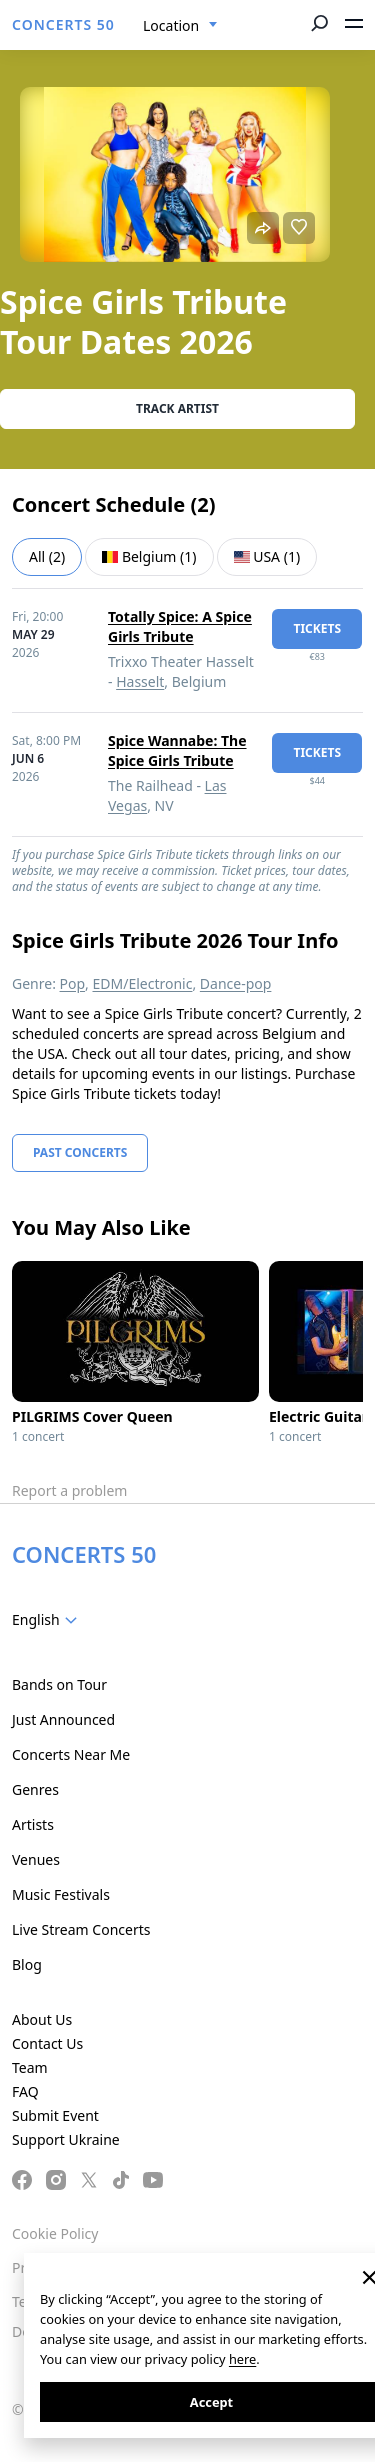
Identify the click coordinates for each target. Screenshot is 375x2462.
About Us (42, 2019)
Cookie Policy (55, 2233)
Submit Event (55, 2115)
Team (30, 2067)
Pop (73, 983)
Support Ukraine (66, 2139)
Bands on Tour (59, 1684)
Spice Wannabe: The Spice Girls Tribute (177, 750)
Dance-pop (236, 983)
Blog (27, 1964)
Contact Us (47, 2043)
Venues (36, 1859)
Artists (33, 1824)
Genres (35, 1789)
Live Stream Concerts (81, 1929)
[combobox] (180, 26)
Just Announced (63, 1719)
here (242, 2359)
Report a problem (69, 1490)
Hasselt (140, 681)
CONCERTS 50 (63, 24)
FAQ (25, 2091)
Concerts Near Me (71, 1754)
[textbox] (48, 1620)
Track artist (177, 408)
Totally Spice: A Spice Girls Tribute (180, 626)
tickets (317, 628)
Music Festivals (61, 1894)
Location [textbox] (171, 25)
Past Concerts (80, 1152)
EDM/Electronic (143, 983)
